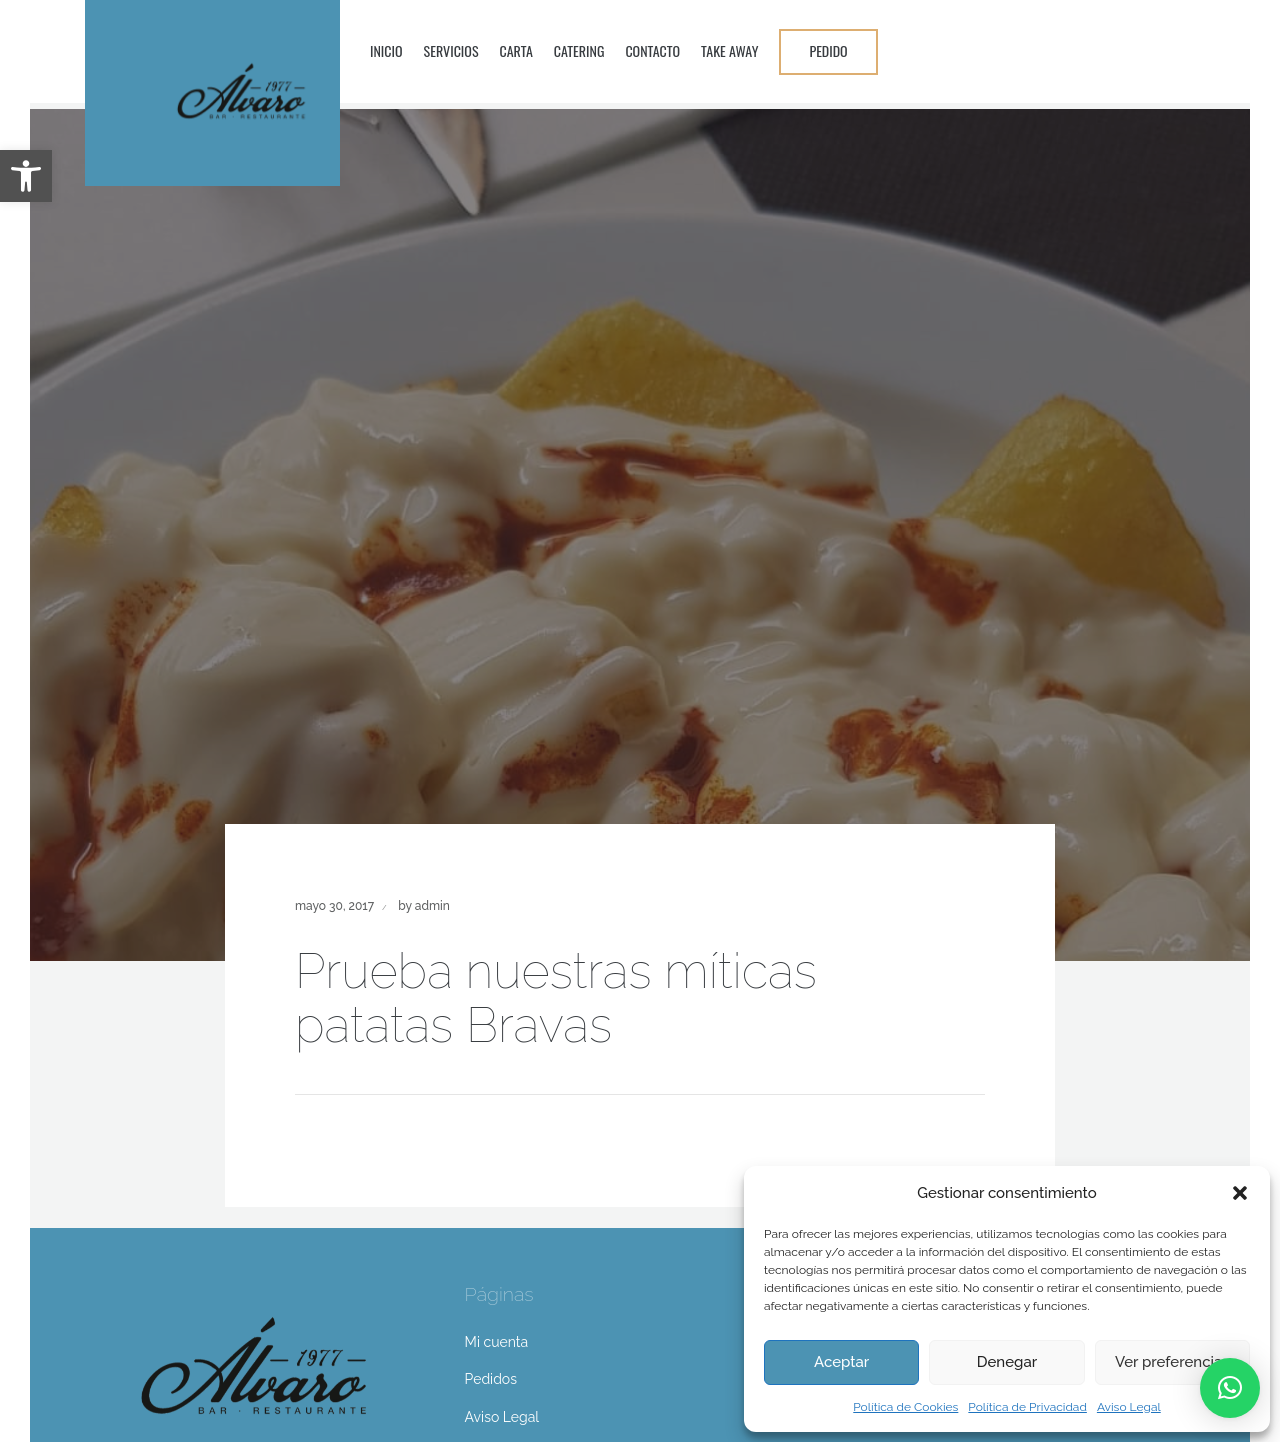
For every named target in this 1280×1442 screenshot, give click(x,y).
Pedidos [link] (491, 1379)
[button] (1240, 1193)
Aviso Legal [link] (1129, 1407)
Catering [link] (579, 50)
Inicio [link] (386, 50)
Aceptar (841, 1362)
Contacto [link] (652, 50)
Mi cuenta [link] (497, 1342)
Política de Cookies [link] (905, 1407)
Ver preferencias (1172, 1362)
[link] (26, 176)
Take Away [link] (729, 50)
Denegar (1007, 1362)
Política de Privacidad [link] (1027, 1407)
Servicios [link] (451, 50)
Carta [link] (516, 50)
